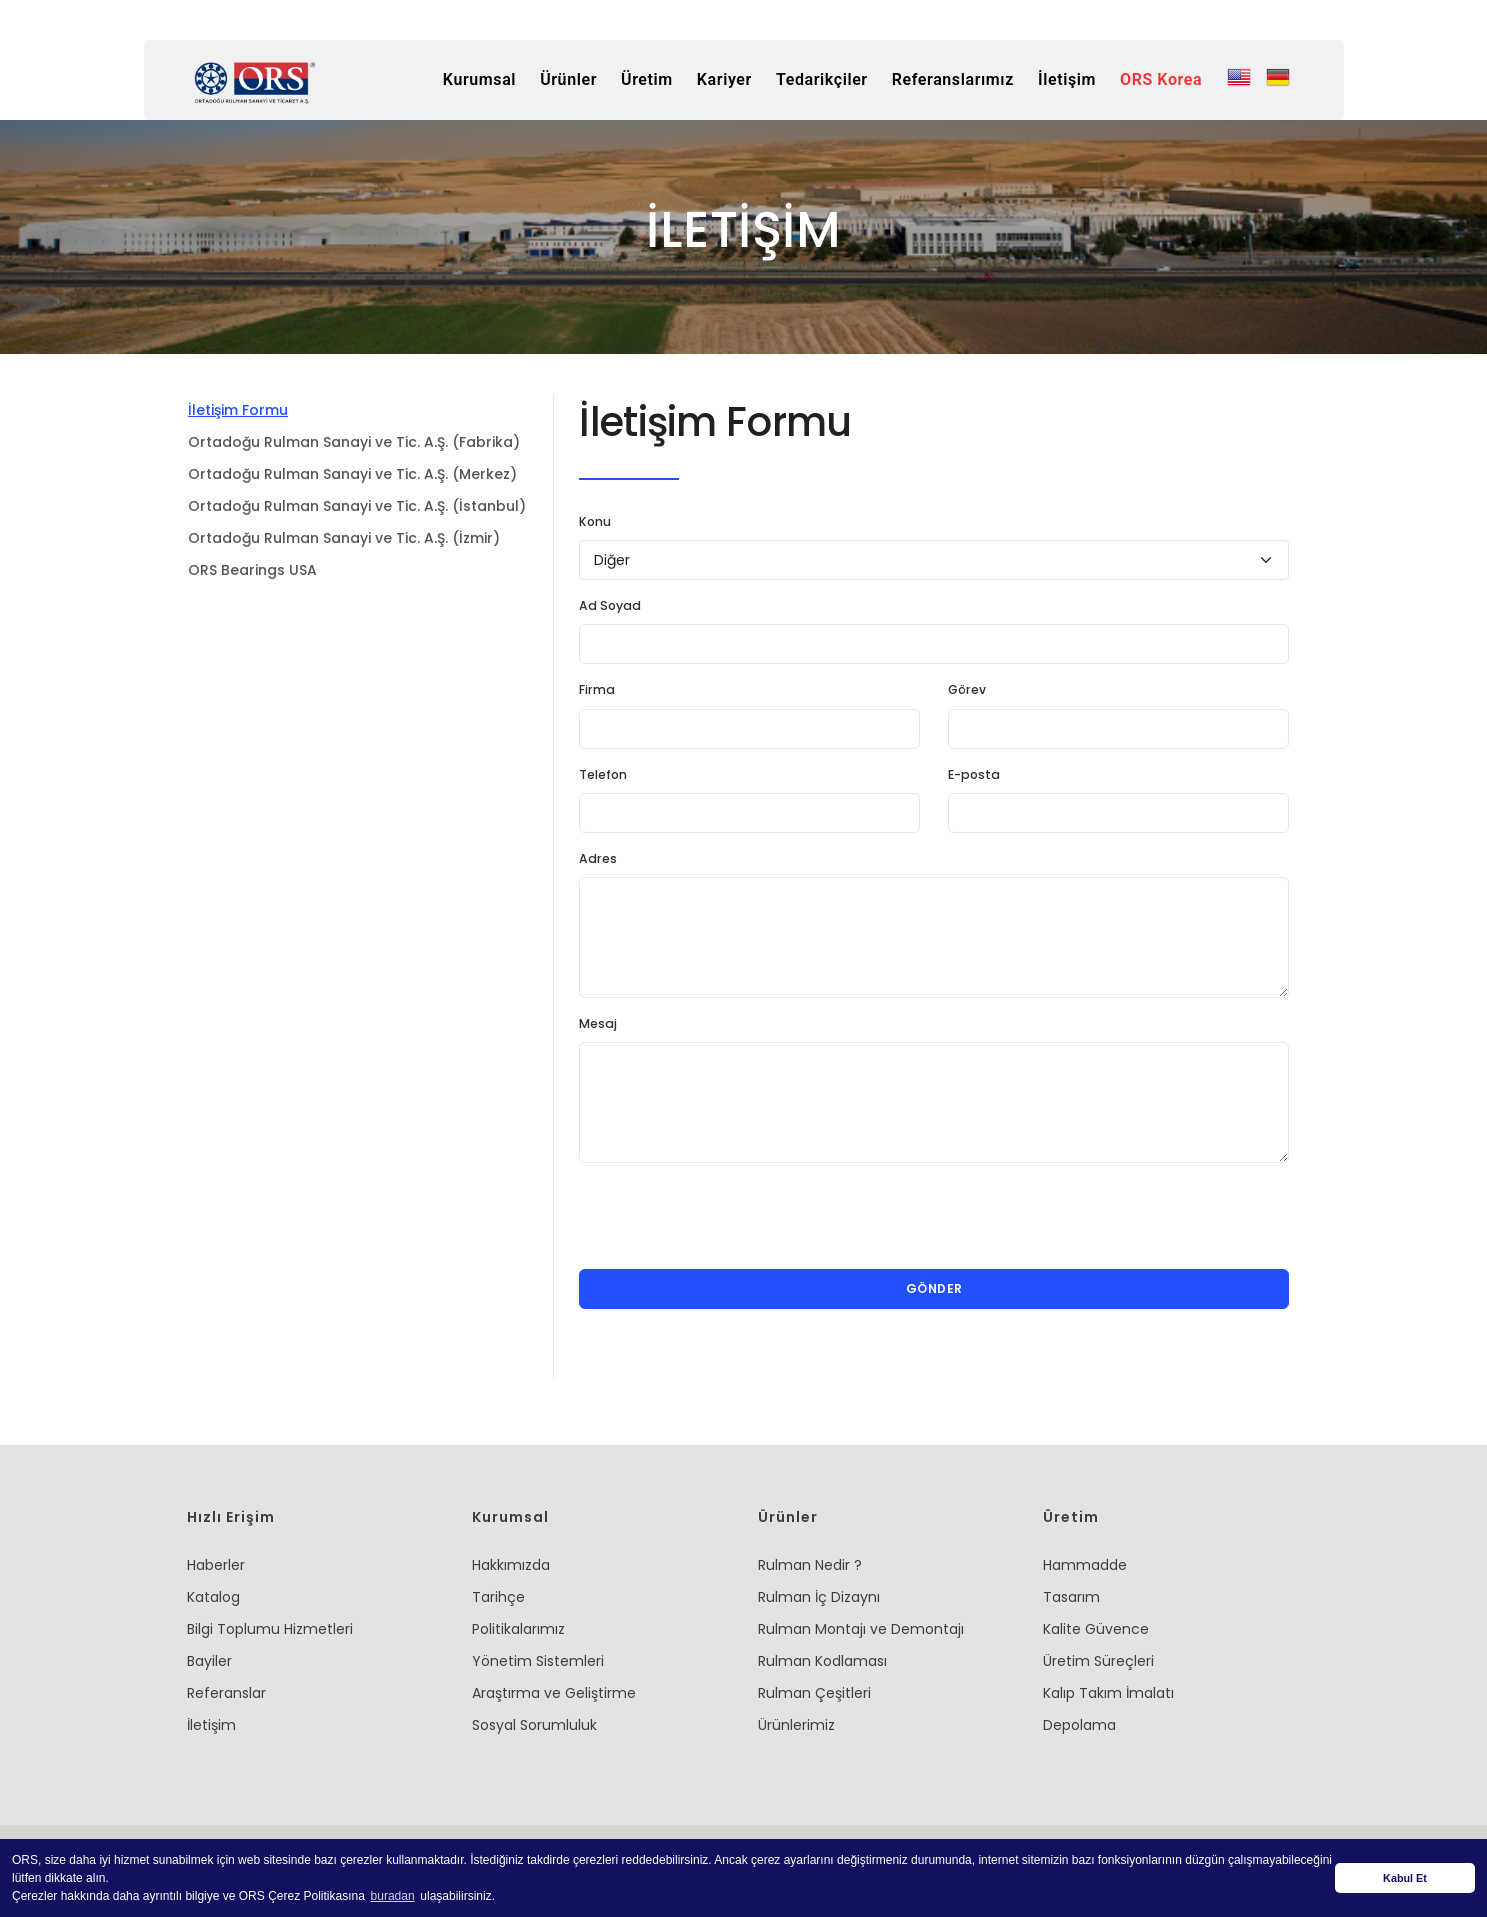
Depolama (1079, 1725)
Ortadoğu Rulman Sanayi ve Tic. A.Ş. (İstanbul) (357, 506)
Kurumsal (464, 79)
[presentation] (731, 1216)
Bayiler (209, 1661)
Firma (597, 689)
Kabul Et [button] (1405, 1878)
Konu (595, 521)
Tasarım (1071, 1597)
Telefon (603, 774)
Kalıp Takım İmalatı (1108, 1693)
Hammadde (1085, 1565)
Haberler (216, 1565)
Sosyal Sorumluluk (534, 1725)
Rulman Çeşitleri (814, 1693)
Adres (598, 858)
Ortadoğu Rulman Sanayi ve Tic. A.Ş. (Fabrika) (354, 442)
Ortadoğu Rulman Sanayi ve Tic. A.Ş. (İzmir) (344, 538)
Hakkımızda (511, 1565)
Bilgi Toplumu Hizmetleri (270, 1629)
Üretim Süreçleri (1098, 1661)
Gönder (934, 1288)
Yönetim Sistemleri (538, 1661)
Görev (967, 689)
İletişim (211, 1725)
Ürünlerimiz (796, 1725)
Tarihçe (498, 1597)
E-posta (974, 774)
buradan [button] (393, 1896)
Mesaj (598, 1023)
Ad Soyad (610, 605)
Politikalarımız (518, 1629)
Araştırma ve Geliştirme (554, 1693)
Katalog (213, 1597)
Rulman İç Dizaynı (819, 1597)
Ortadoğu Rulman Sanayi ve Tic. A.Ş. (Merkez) (352, 474)
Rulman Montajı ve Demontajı (861, 1629)
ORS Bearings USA (252, 570)
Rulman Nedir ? (810, 1565)
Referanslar (226, 1693)
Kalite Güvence (1096, 1629)
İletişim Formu (238, 410)
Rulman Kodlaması (822, 1661)
